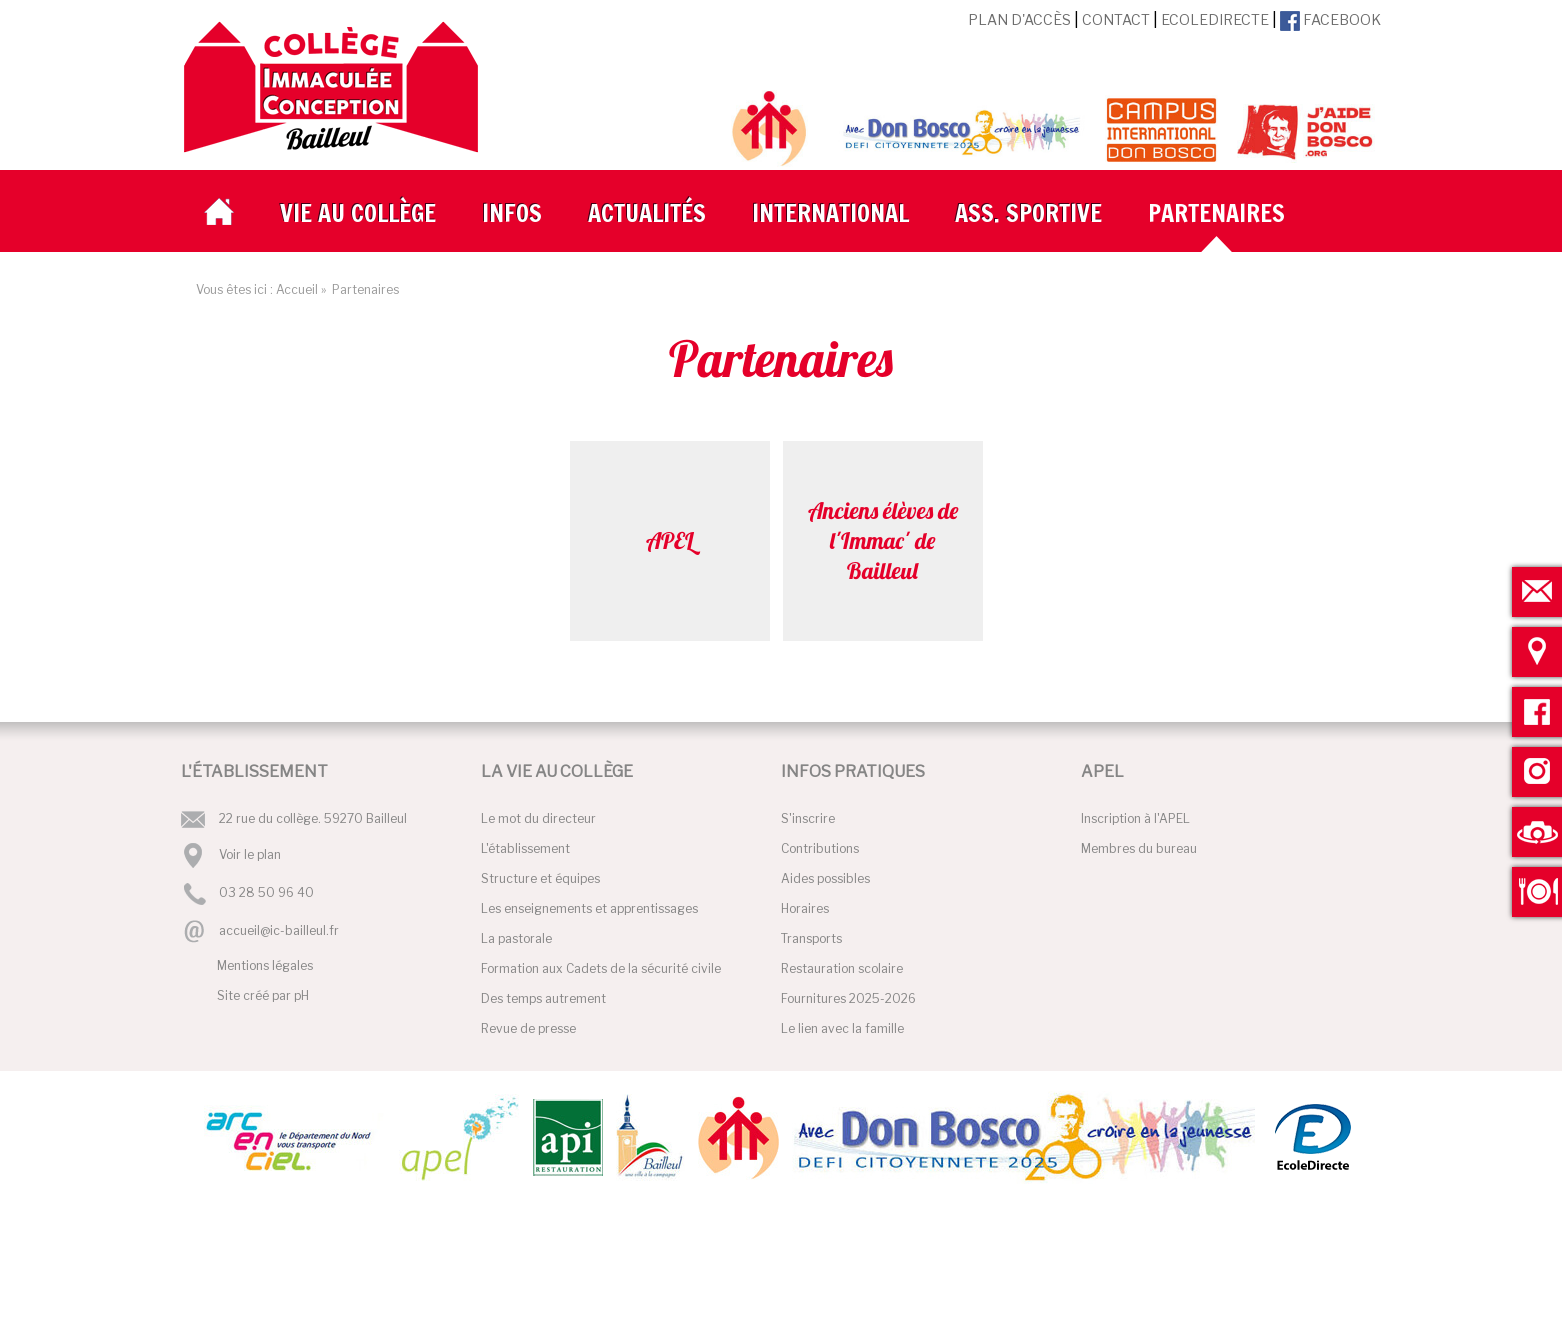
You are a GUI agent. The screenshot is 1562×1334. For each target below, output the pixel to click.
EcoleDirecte (1215, 19)
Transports (811, 938)
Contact (1116, 19)
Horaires (805, 908)
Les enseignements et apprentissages (589, 908)
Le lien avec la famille (842, 1028)
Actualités (647, 213)
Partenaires (1216, 213)
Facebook (1330, 19)
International (830, 213)
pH (301, 995)
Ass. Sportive (1028, 213)
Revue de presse (528, 1028)
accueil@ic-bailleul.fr (279, 930)
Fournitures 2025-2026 (848, 998)
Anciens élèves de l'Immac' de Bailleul (883, 540)
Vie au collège (358, 213)
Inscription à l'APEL (1135, 818)
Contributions (820, 848)
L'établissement (525, 848)
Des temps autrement (543, 998)
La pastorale (516, 938)
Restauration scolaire (842, 968)
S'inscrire (808, 818)
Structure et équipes (540, 878)
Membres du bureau (1139, 848)
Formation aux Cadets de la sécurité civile (601, 968)
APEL (670, 540)
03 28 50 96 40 (266, 893)
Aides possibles (825, 878)
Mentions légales (265, 965)
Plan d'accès (1019, 19)
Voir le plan (250, 854)
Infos (512, 213)
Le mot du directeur (538, 818)
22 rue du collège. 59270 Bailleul (313, 818)
